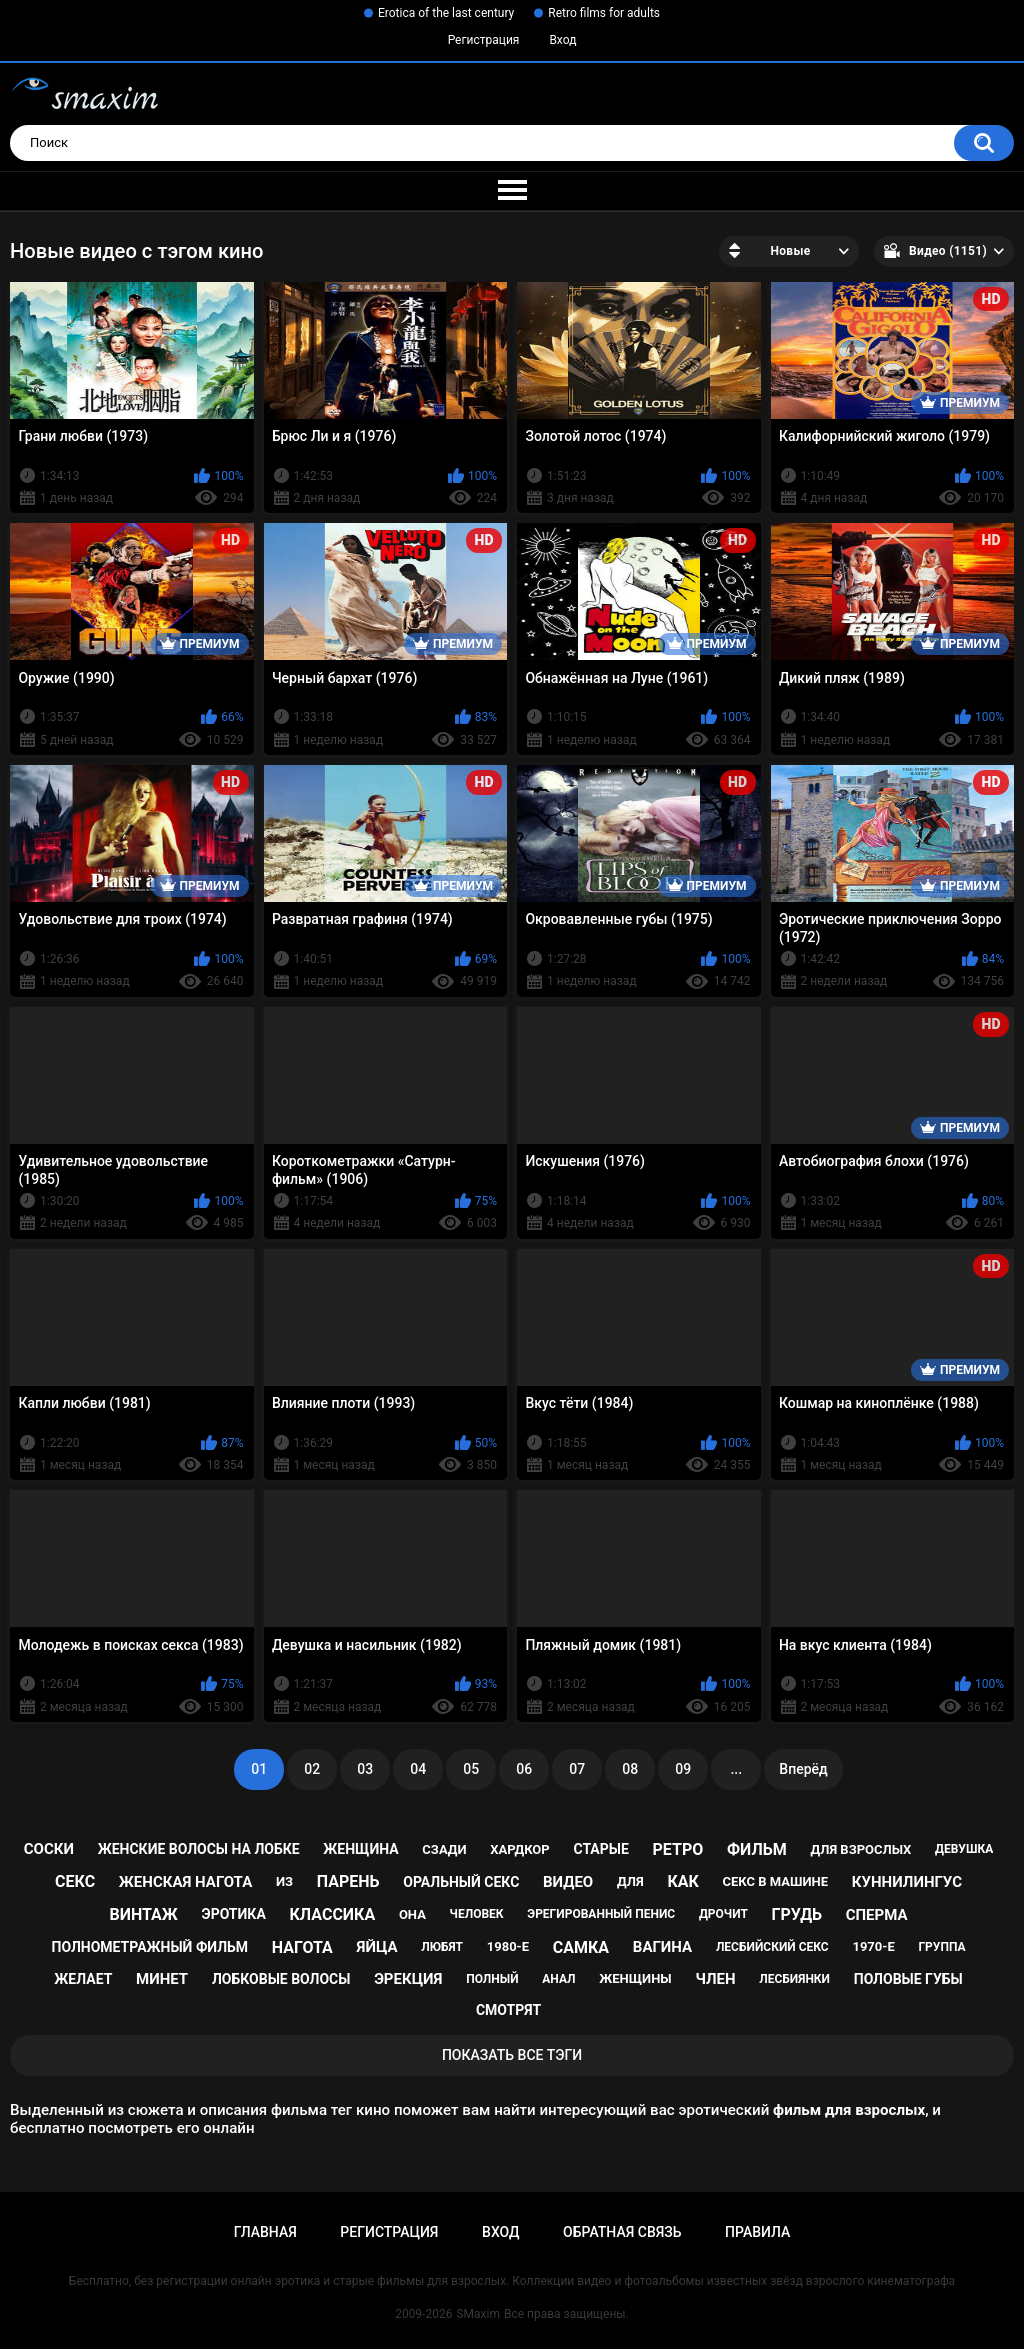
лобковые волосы (281, 1979)
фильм (757, 1849)
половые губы (908, 1979)
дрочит (723, 1914)
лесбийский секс (772, 1947)
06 (524, 1769)
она (412, 1914)
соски (49, 1849)
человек (477, 1914)
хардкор (519, 1849)
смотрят (508, 2010)
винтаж (144, 1914)
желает (83, 1979)
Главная (265, 2232)
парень (348, 1881)
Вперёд (803, 1769)
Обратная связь (622, 2232)
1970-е (873, 1946)
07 (577, 1769)
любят (442, 1947)
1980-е (508, 1946)
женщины (635, 1978)
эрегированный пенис (601, 1914)
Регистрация (484, 40)
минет (162, 1979)
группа (941, 1947)
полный (492, 1979)
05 (471, 1769)
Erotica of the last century (446, 13)
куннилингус (907, 1882)
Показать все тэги (512, 2055)
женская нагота (185, 1882)
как (682, 1881)
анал (558, 1979)
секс (75, 1881)
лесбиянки (794, 1979)
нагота (302, 1947)
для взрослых (860, 1849)
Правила (757, 2232)
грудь (797, 1914)
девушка (964, 1849)
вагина (662, 1947)
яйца (377, 1947)
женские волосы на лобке (199, 1849)
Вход (562, 40)
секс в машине (776, 1881)
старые (600, 1849)
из (284, 1881)
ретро (678, 1849)
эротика (234, 1914)
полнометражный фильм (150, 1947)
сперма (877, 1915)
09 (683, 1769)
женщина (360, 1849)
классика (333, 1914)
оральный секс (461, 1882)
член (715, 1979)
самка (581, 1947)
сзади (444, 1849)
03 (365, 1769)
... (736, 1769)
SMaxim (478, 2314)
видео (568, 1882)
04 (418, 1769)
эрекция (408, 1979)
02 (312, 1769)
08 (630, 1769)
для (630, 1881)
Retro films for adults (604, 13)
